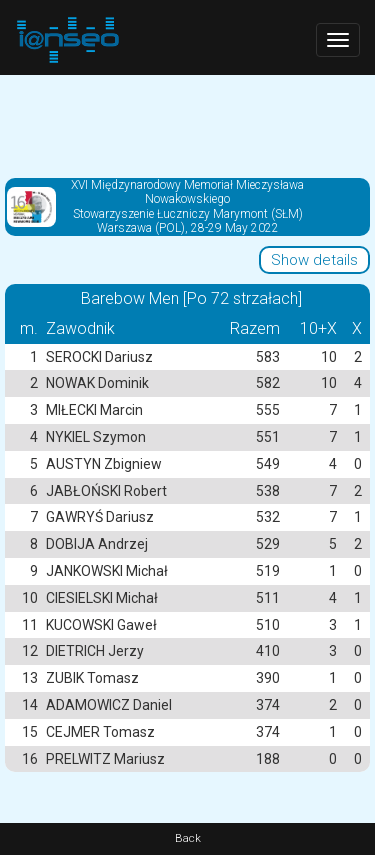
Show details (314, 260)
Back (188, 838)
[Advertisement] (187, 125)
